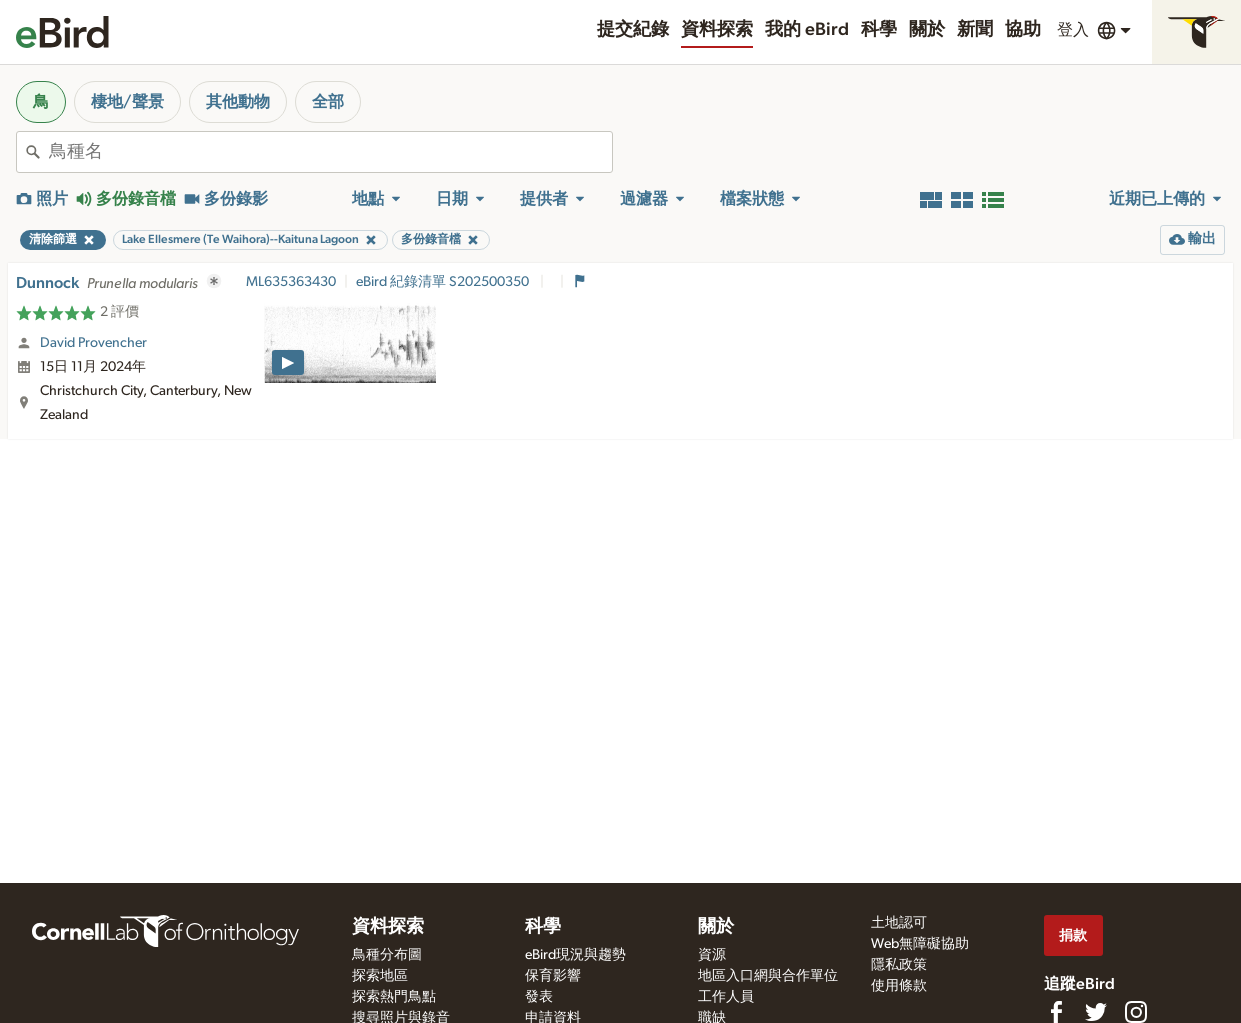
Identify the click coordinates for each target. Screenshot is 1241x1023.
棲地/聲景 (127, 102)
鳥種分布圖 (387, 955)
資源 (712, 955)
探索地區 (380, 976)
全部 (328, 102)
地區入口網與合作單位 (768, 976)
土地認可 (899, 923)
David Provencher (93, 343)
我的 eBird (807, 30)
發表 (539, 997)
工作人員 (726, 997)
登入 (1073, 30)
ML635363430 (291, 282)
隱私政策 (899, 965)
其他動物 (238, 102)
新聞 (975, 30)
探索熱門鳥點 (394, 997)
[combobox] (330, 152)
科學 (879, 30)
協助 (1023, 30)
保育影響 (553, 976)
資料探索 (717, 30)
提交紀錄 (633, 30)
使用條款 (899, 986)
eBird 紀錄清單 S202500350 (444, 282)
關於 (927, 30)
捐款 (1073, 935)
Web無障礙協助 (920, 944)
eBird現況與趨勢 (575, 955)
